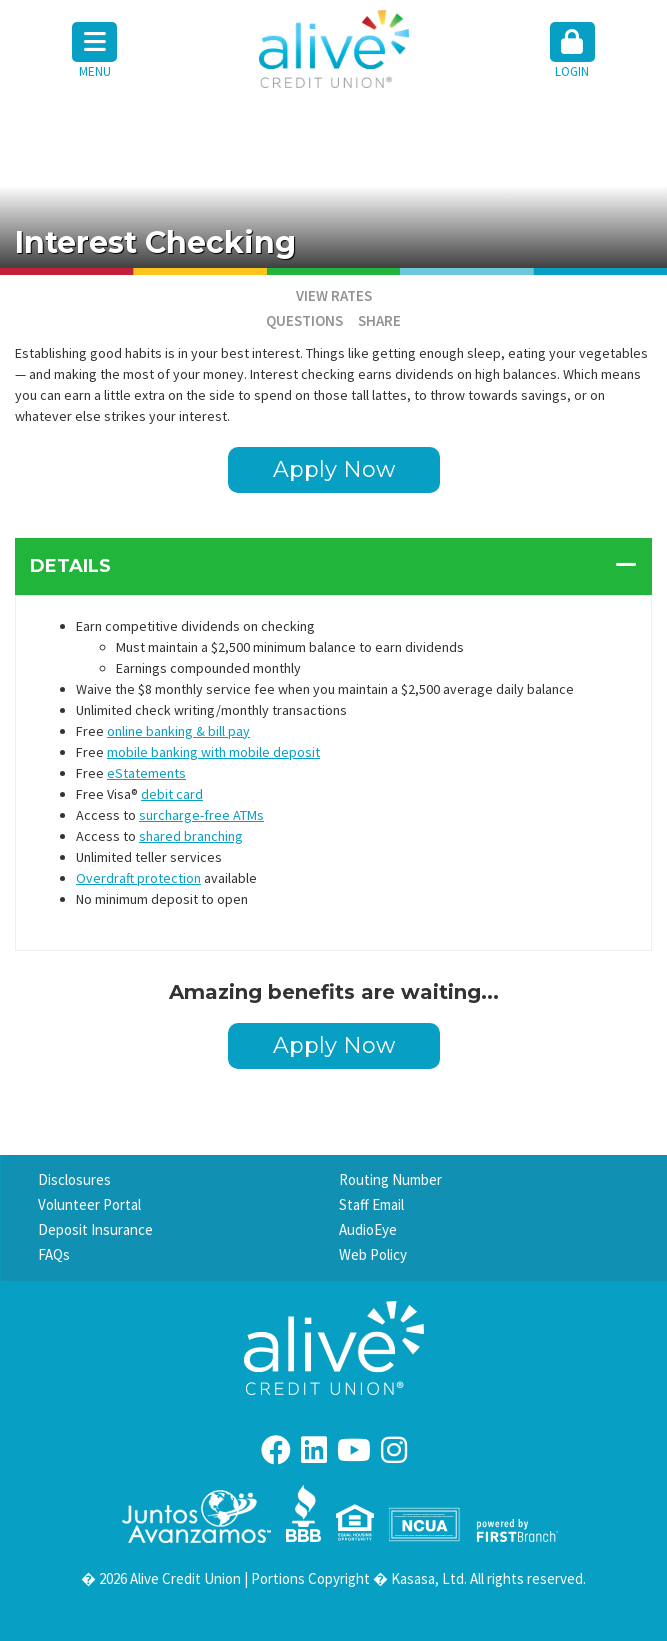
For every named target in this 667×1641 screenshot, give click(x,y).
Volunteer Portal (89, 1204)
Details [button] (70, 566)
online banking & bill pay (178, 731)
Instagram (394, 1450)
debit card (172, 794)
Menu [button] (94, 51)
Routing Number (390, 1179)
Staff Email (371, 1204)
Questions (304, 320)
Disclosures (74, 1179)
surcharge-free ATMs (201, 815)
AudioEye (368, 1229)
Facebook (276, 1450)
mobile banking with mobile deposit (213, 752)
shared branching (191, 836)
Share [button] (379, 320)
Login (572, 51)
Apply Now (334, 469)
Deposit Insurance (95, 1229)
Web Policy (373, 1254)
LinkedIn (314, 1450)
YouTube (354, 1450)
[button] (572, 52)
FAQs (54, 1254)
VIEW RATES (334, 295)
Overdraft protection (138, 878)
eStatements (146, 773)
